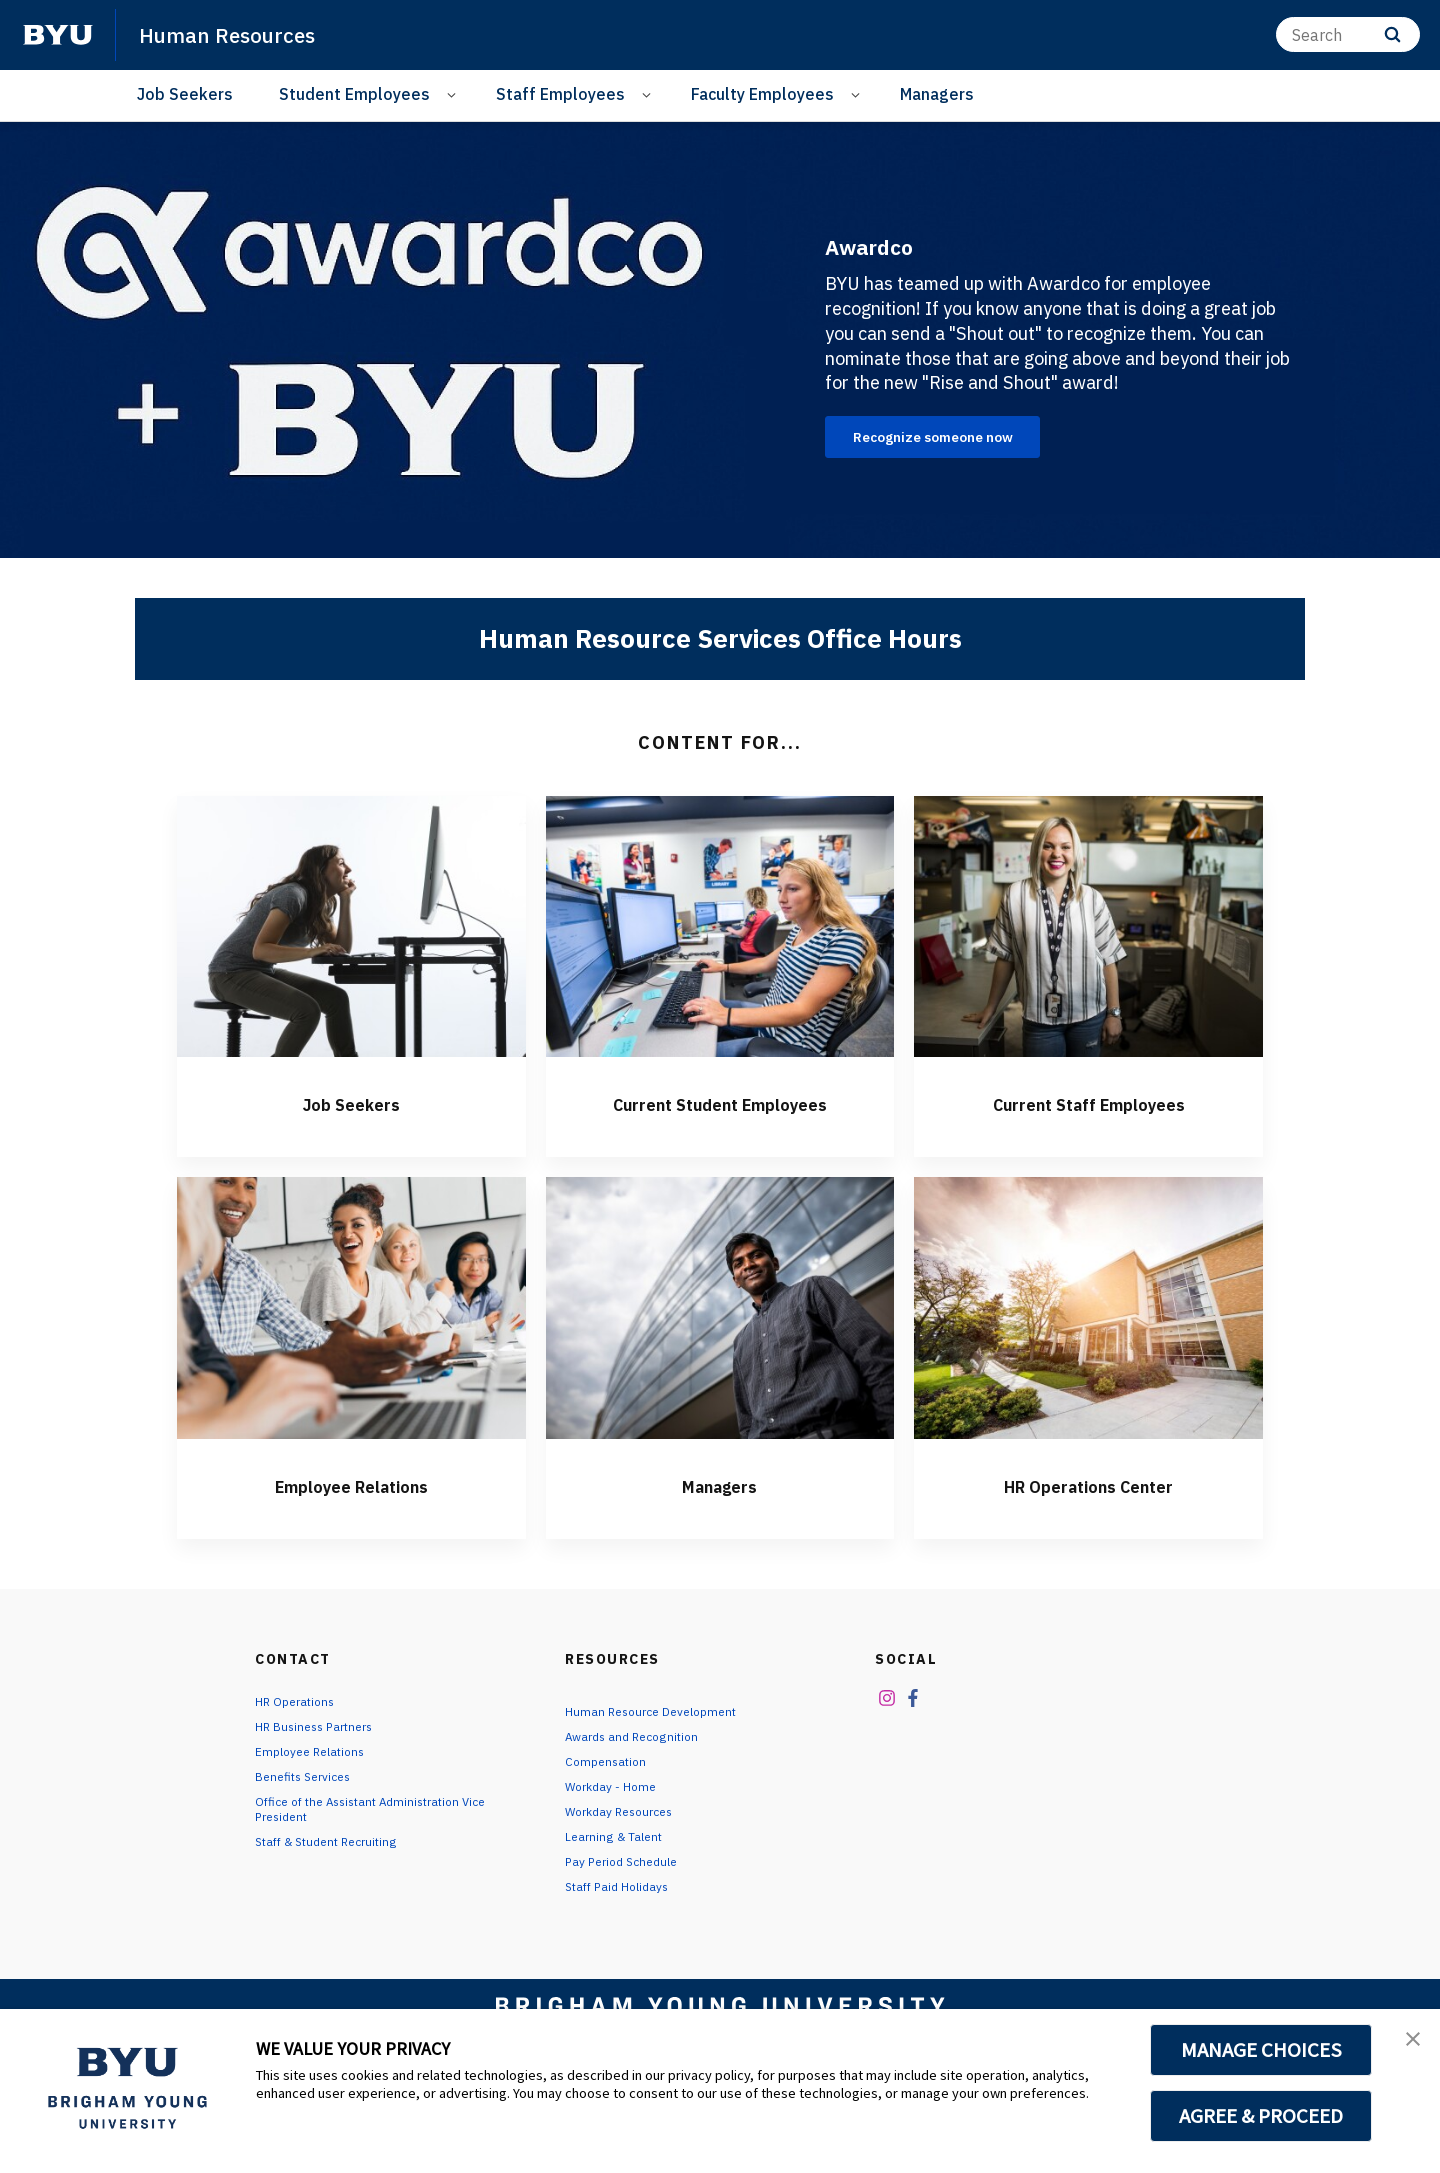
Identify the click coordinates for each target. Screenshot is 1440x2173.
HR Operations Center (1089, 1522)
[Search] (1348, 34)
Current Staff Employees (1088, 1110)
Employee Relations (351, 1522)
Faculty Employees (762, 94)
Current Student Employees (720, 1125)
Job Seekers (185, 94)
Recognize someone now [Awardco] (954, 441)
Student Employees (354, 94)
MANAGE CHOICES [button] (1261, 2050)
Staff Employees (560, 94)
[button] (1407, 2045)
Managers (937, 94)
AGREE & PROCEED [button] (1261, 2116)
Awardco (899, 241)
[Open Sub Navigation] (454, 94)
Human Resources (239, 34)
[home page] (58, 35)
